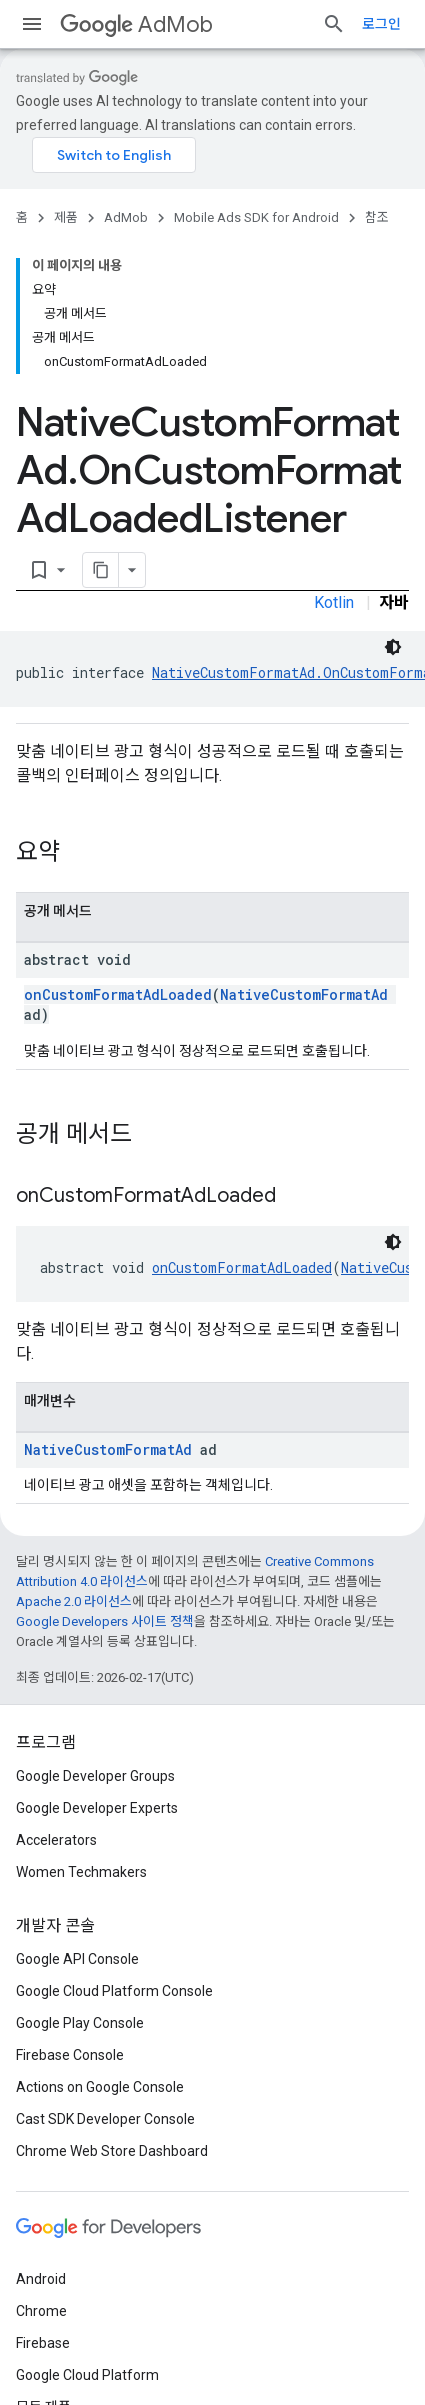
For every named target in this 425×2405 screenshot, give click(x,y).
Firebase (43, 2343)
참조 (377, 217)
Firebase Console (70, 2055)
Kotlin (334, 602)
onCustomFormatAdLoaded (118, 994)
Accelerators (56, 1840)
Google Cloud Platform (87, 2375)
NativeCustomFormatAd (304, 994)
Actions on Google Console (100, 2087)
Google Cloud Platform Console (114, 1991)
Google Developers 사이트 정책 (105, 1621)
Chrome (41, 2311)
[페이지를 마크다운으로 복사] (101, 570)
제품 (66, 217)
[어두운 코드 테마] (393, 647)
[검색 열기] (334, 24)
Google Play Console (80, 2023)
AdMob (136, 24)
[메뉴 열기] (32, 24)
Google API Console (77, 1959)
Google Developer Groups (95, 1776)
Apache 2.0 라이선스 (74, 1601)
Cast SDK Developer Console (105, 2119)
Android (41, 2279)
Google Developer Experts (97, 1808)
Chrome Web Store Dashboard (112, 2151)
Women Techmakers (81, 1872)
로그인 (381, 24)
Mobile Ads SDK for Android (256, 217)
